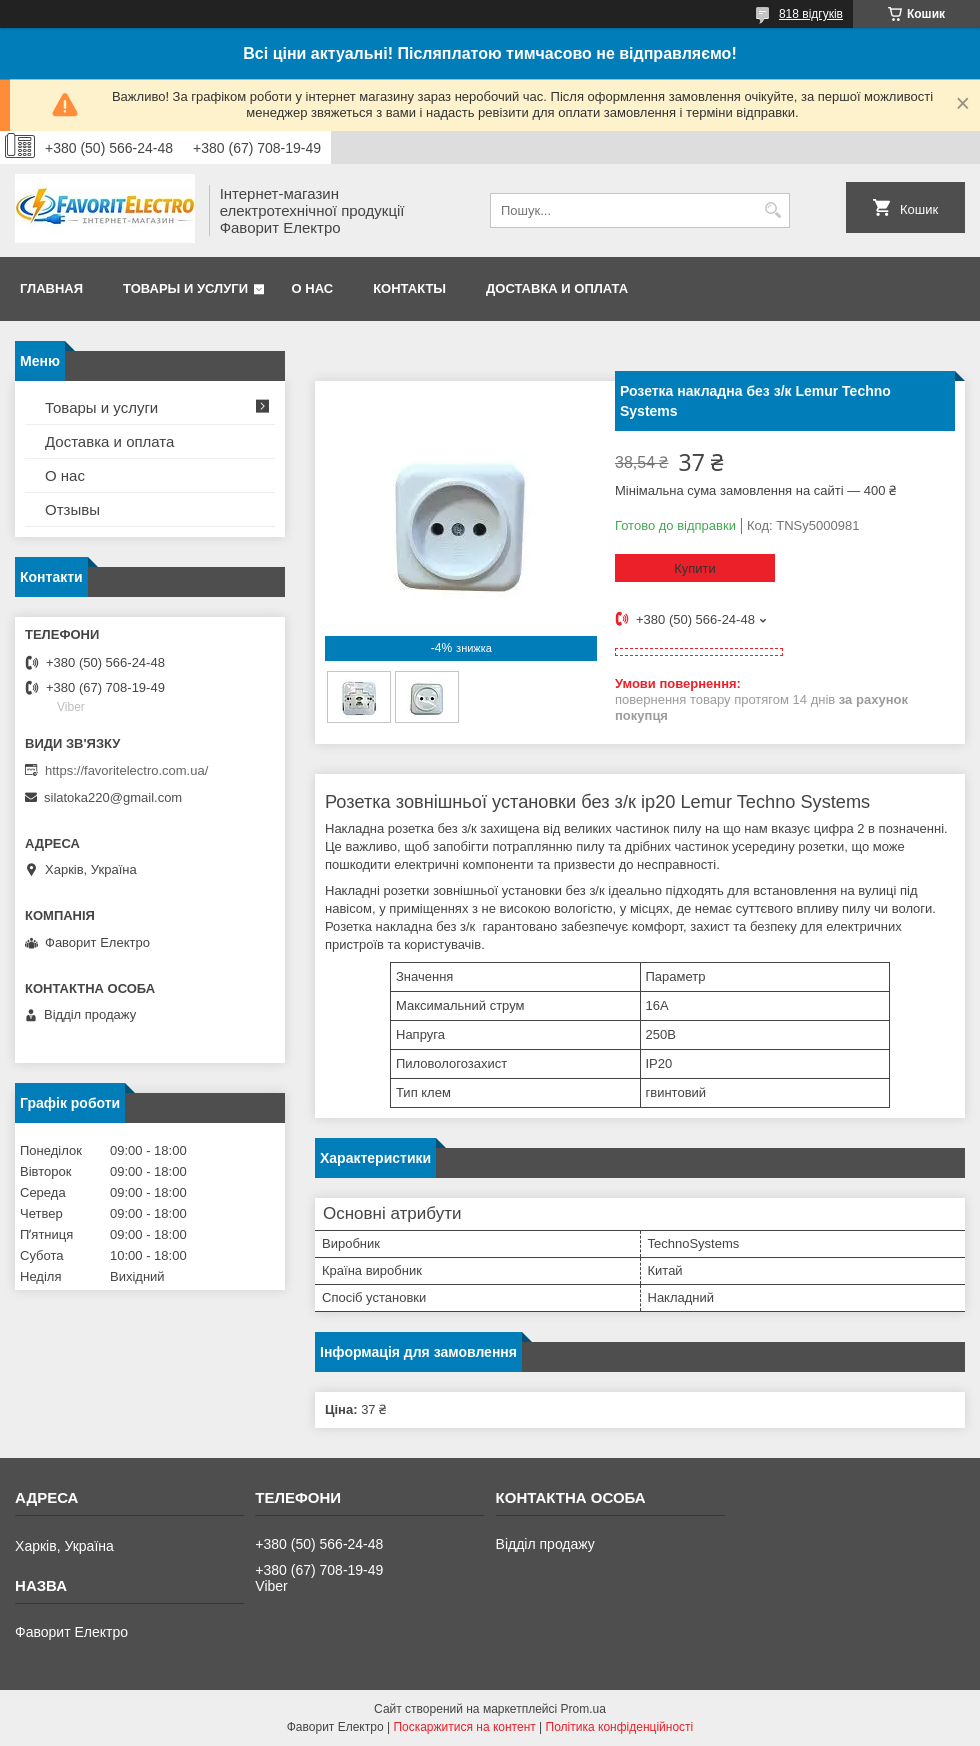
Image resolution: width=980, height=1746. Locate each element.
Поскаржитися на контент (464, 1727)
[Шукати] (772, 210)
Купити (695, 568)
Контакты (409, 288)
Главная (51, 288)
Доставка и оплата (557, 288)
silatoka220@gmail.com (113, 797)
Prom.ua (583, 1709)
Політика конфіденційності (620, 1727)
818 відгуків (811, 14)
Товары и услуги (185, 288)
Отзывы (72, 509)
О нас (313, 288)
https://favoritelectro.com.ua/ (126, 770)
